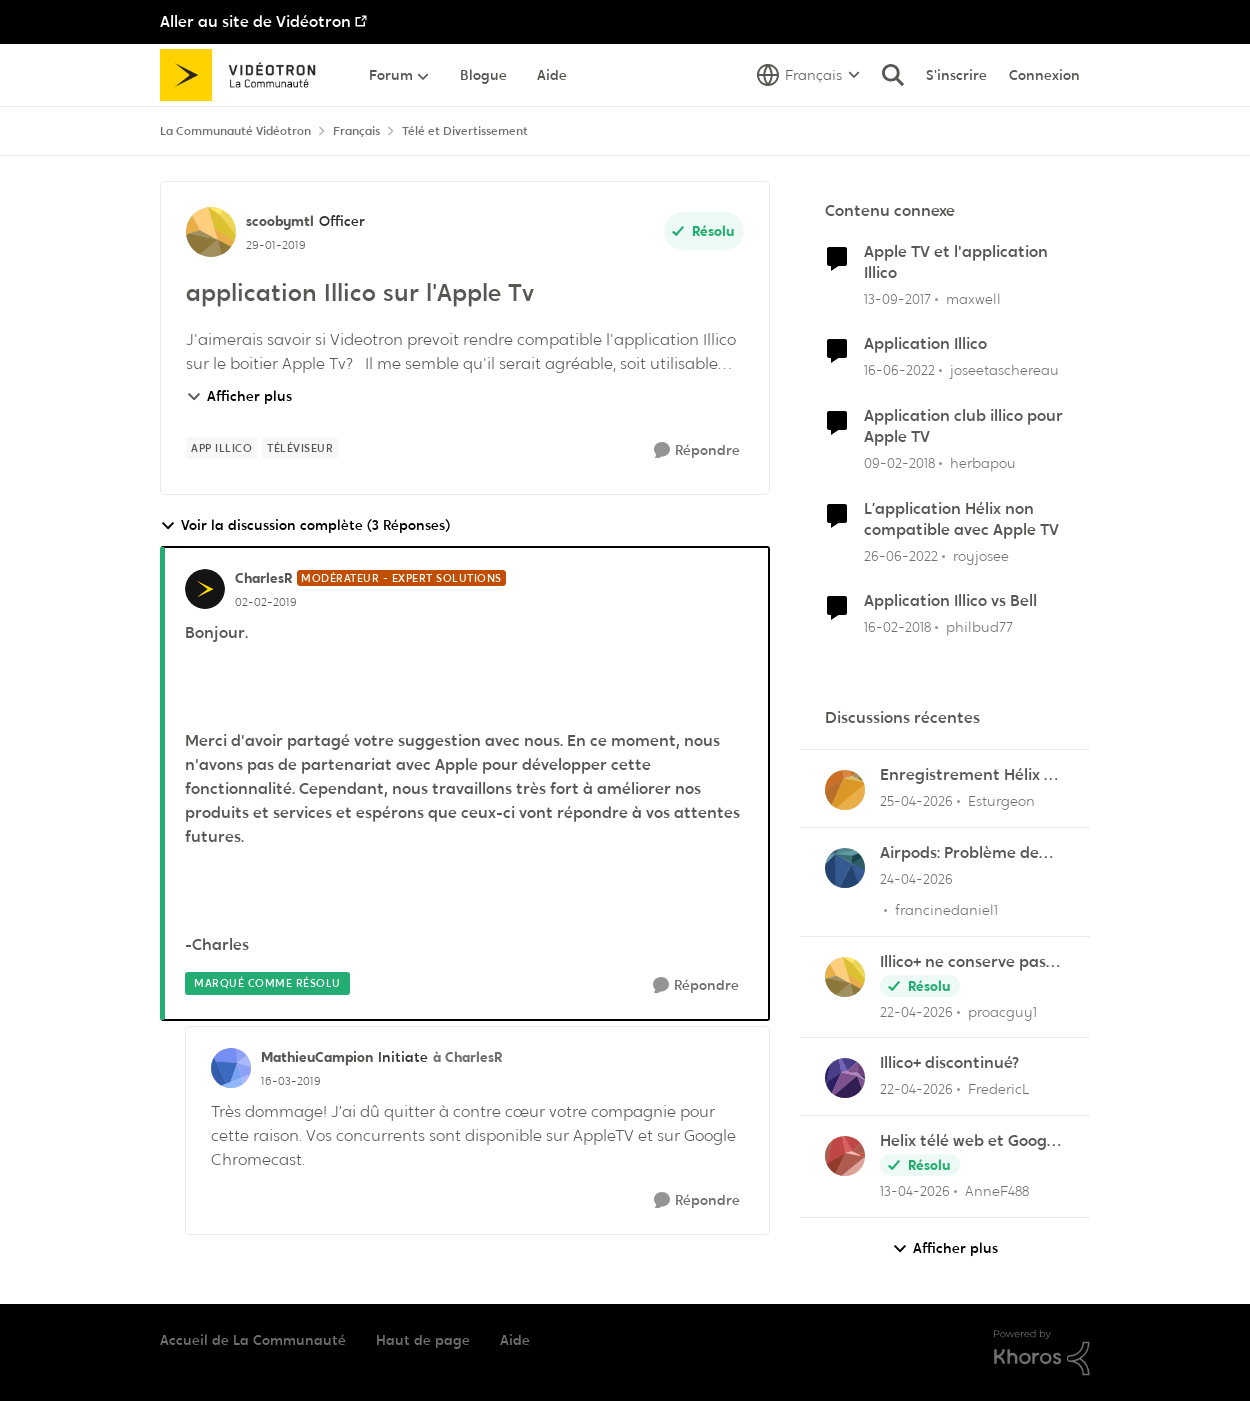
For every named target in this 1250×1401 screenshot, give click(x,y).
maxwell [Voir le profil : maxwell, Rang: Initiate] (973, 298)
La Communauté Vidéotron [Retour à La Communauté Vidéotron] (235, 131)
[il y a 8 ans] (897, 298)
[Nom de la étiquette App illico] (221, 448)
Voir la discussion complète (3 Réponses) (305, 525)
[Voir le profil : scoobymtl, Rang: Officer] (211, 232)
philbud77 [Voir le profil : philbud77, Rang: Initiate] (979, 627)
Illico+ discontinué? (949, 1063)
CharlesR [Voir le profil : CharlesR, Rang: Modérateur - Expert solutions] (263, 578)
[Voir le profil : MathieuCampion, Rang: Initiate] (231, 1068)
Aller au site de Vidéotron (255, 21)
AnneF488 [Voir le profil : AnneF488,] (997, 1191)
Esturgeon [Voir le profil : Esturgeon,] (1001, 801)
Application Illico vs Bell (950, 601)
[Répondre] (697, 450)
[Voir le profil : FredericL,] (845, 1078)
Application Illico (925, 344)
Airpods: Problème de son (959, 853)
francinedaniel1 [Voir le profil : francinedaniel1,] (946, 910)
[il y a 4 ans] (899, 370)
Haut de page (423, 1340)
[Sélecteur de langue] (808, 75)
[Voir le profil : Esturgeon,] (845, 790)
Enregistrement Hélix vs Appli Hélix (969, 775)
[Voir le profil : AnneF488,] (845, 1156)
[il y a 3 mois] (916, 801)
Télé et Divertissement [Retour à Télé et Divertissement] (465, 131)
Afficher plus (239, 396)
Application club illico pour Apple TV (963, 426)
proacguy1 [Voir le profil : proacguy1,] (1002, 1011)
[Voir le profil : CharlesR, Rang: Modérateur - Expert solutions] (205, 589)
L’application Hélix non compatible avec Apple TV (961, 519)
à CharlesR (467, 1057)
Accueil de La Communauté (253, 1340)
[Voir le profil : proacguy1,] (845, 977)
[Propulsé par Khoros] (1042, 1353)
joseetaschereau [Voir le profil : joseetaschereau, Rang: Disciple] (1004, 370)
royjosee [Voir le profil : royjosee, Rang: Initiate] (981, 555)
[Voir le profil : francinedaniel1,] (845, 868)
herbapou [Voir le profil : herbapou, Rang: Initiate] (983, 463)
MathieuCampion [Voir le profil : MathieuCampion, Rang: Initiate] (317, 1057)
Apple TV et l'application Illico (956, 262)
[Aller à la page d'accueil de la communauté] (244, 75)
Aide (515, 1340)
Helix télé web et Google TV (970, 1141)
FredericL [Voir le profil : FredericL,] (999, 1089)
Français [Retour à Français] (356, 131)
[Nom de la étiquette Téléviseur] (300, 448)
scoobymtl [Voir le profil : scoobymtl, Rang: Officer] (280, 221)
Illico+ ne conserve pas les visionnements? (963, 962)
